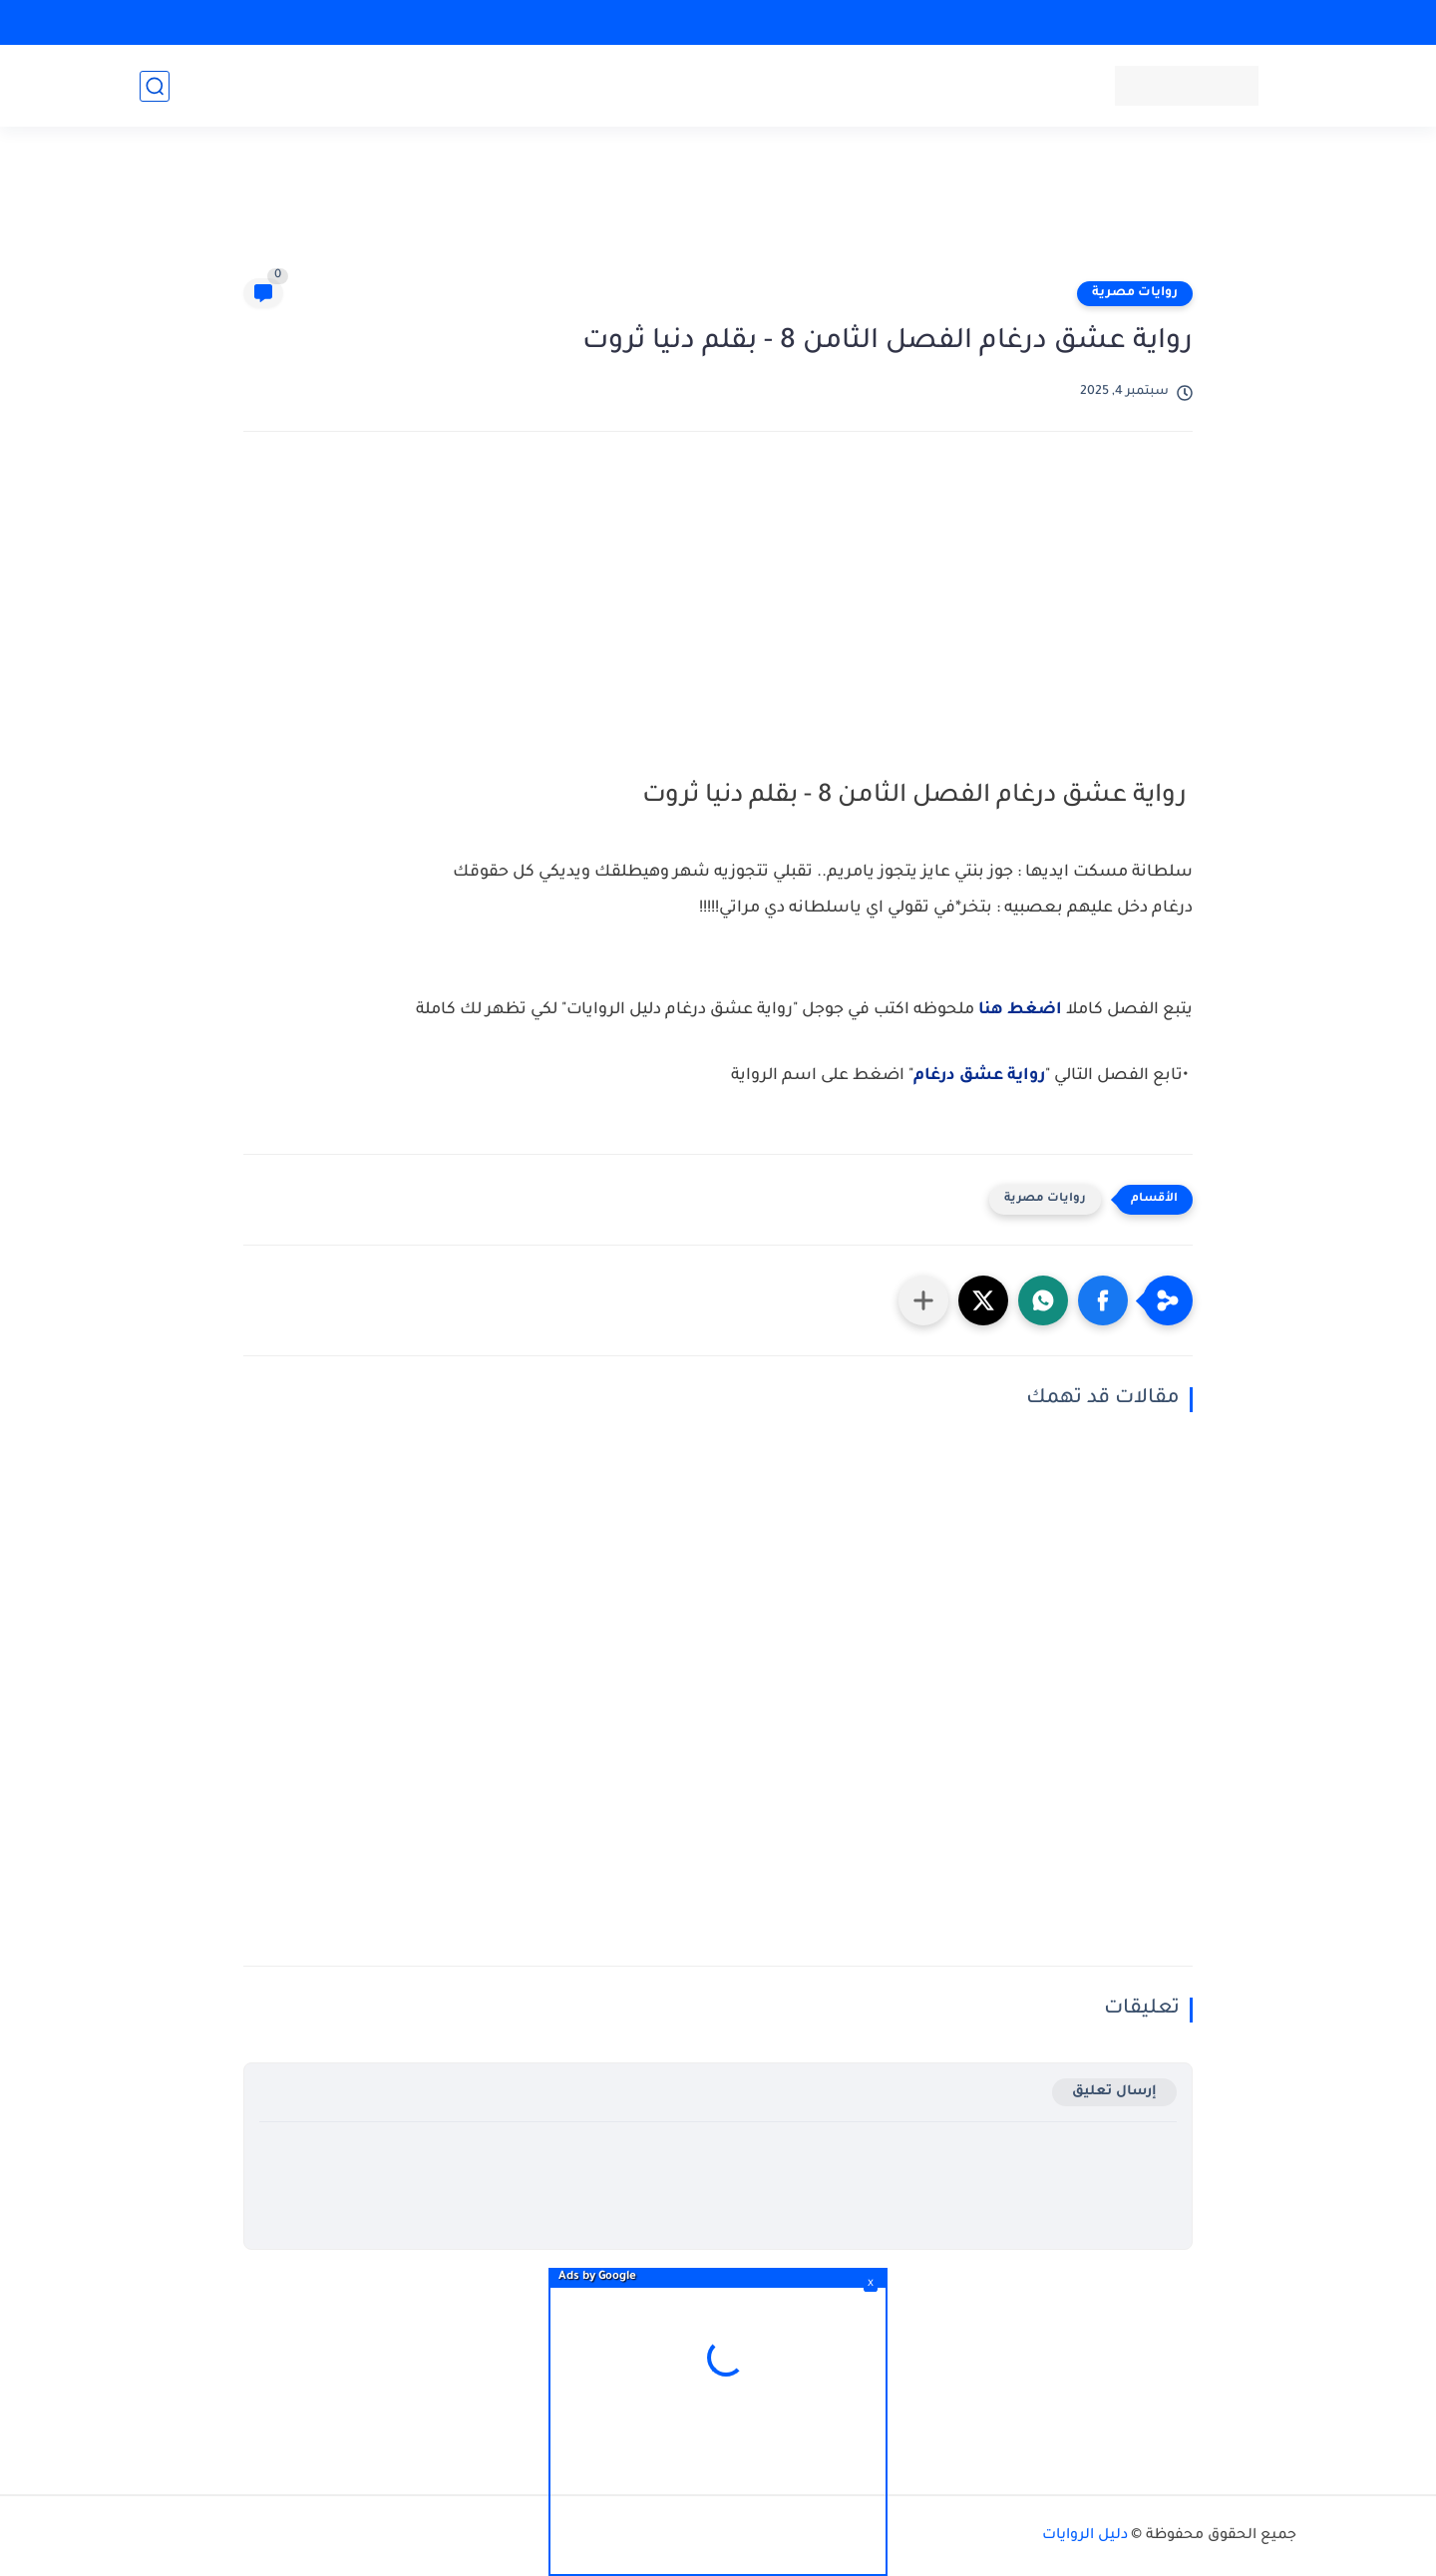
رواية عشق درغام (979, 1076)
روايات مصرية (1135, 293)
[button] (1103, 1300)
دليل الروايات (1085, 2536)
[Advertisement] (718, 211)
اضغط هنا (1020, 1010)
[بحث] (155, 86)
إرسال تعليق (1114, 2091)
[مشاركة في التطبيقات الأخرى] (923, 1300)
